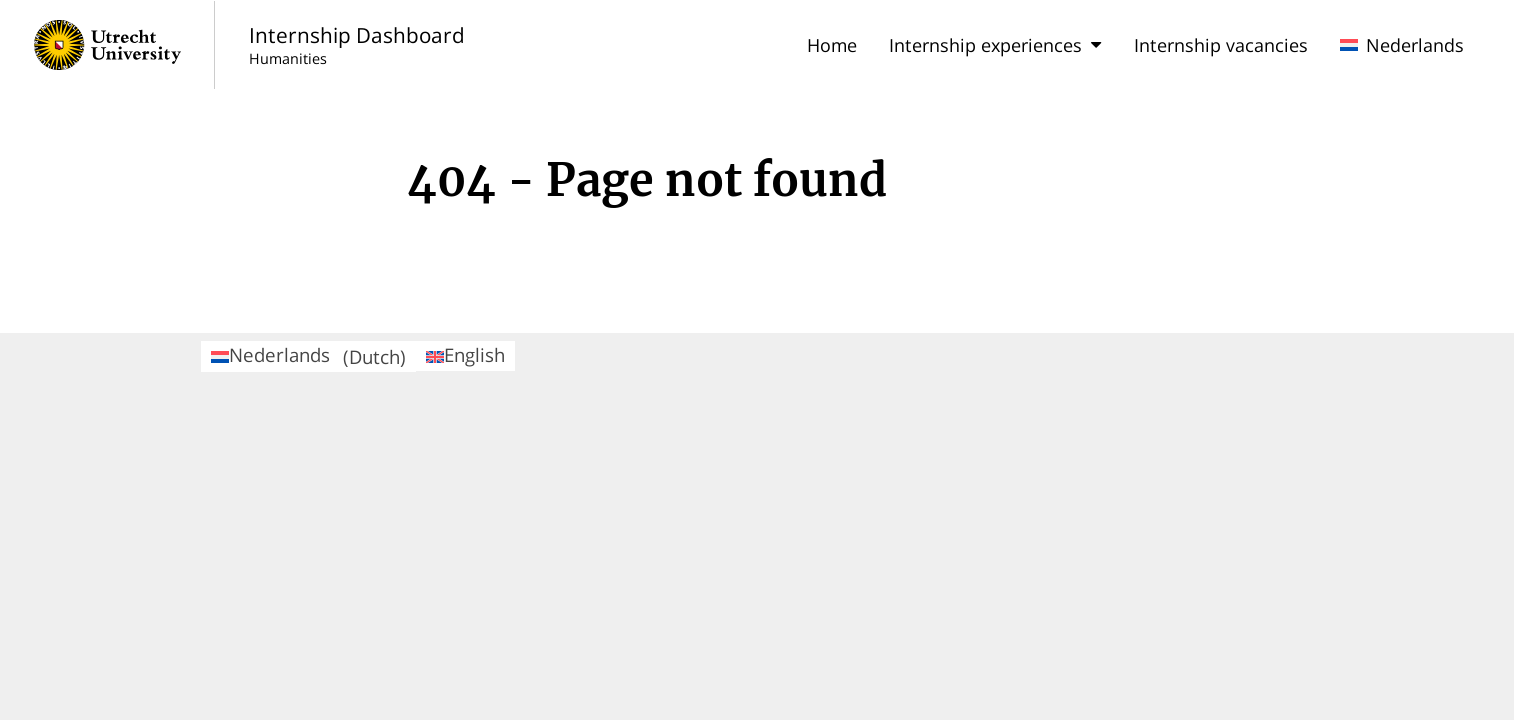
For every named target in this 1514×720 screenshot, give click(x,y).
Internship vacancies (1221, 45)
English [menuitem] (465, 354)
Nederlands (1402, 45)
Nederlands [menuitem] (308, 355)
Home (832, 45)
